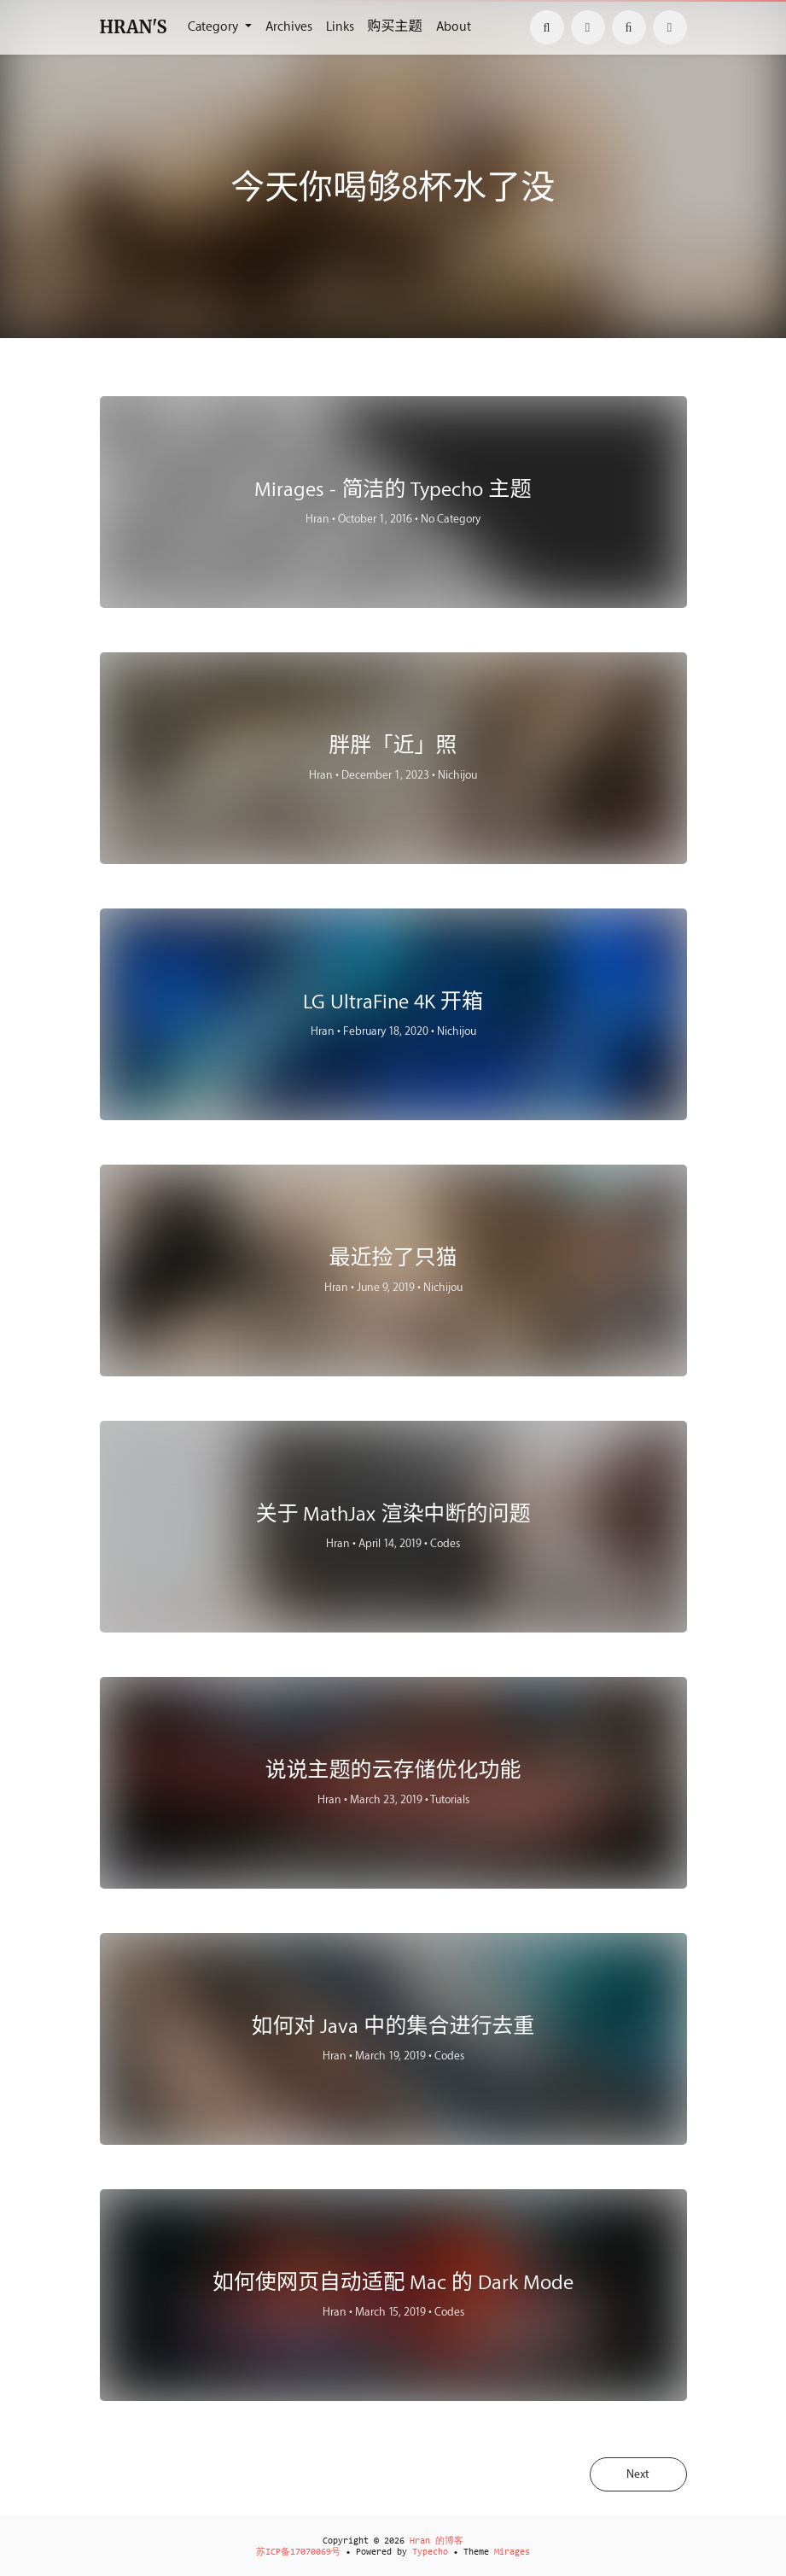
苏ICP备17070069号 (298, 2552)
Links (340, 27)
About (453, 27)
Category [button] (215, 27)
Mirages (512, 2552)
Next (636, 2474)
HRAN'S (133, 27)
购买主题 (395, 27)
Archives (288, 27)
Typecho (430, 2552)
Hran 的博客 (436, 2541)
